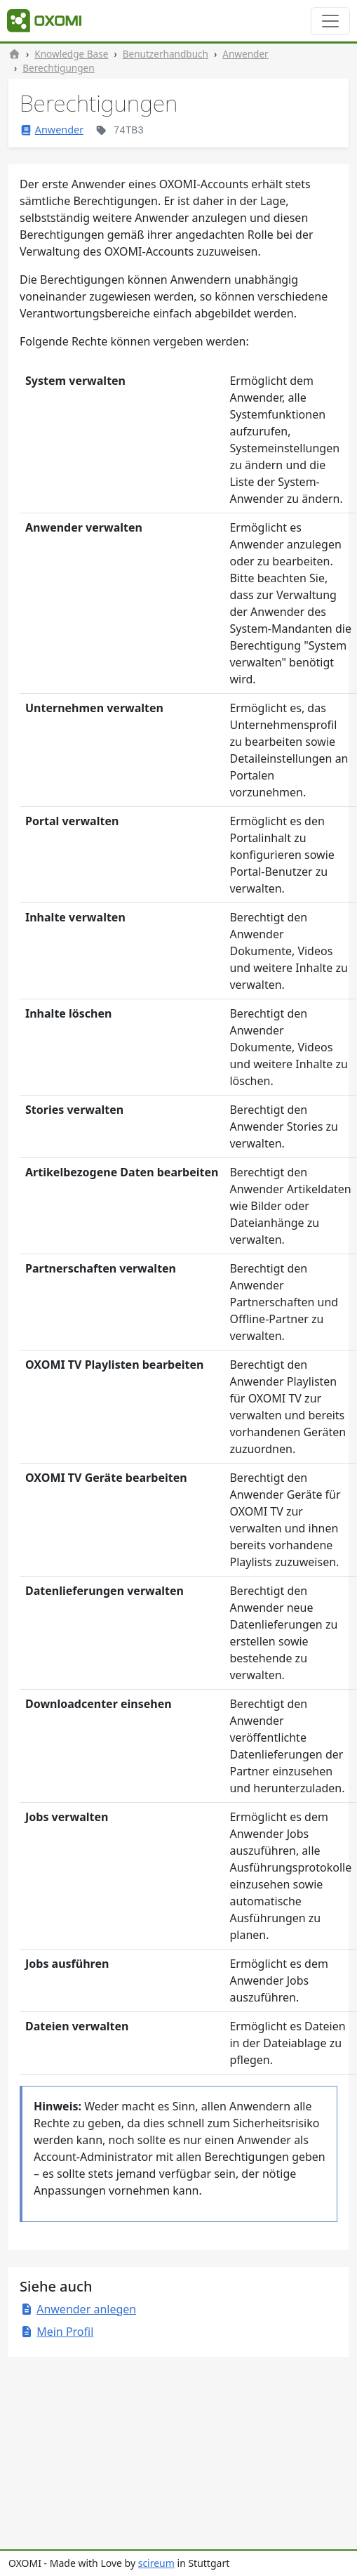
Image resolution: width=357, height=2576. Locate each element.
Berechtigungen (58, 67)
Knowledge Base (71, 53)
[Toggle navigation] (330, 21)
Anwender (245, 53)
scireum (156, 2563)
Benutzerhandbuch (165, 53)
